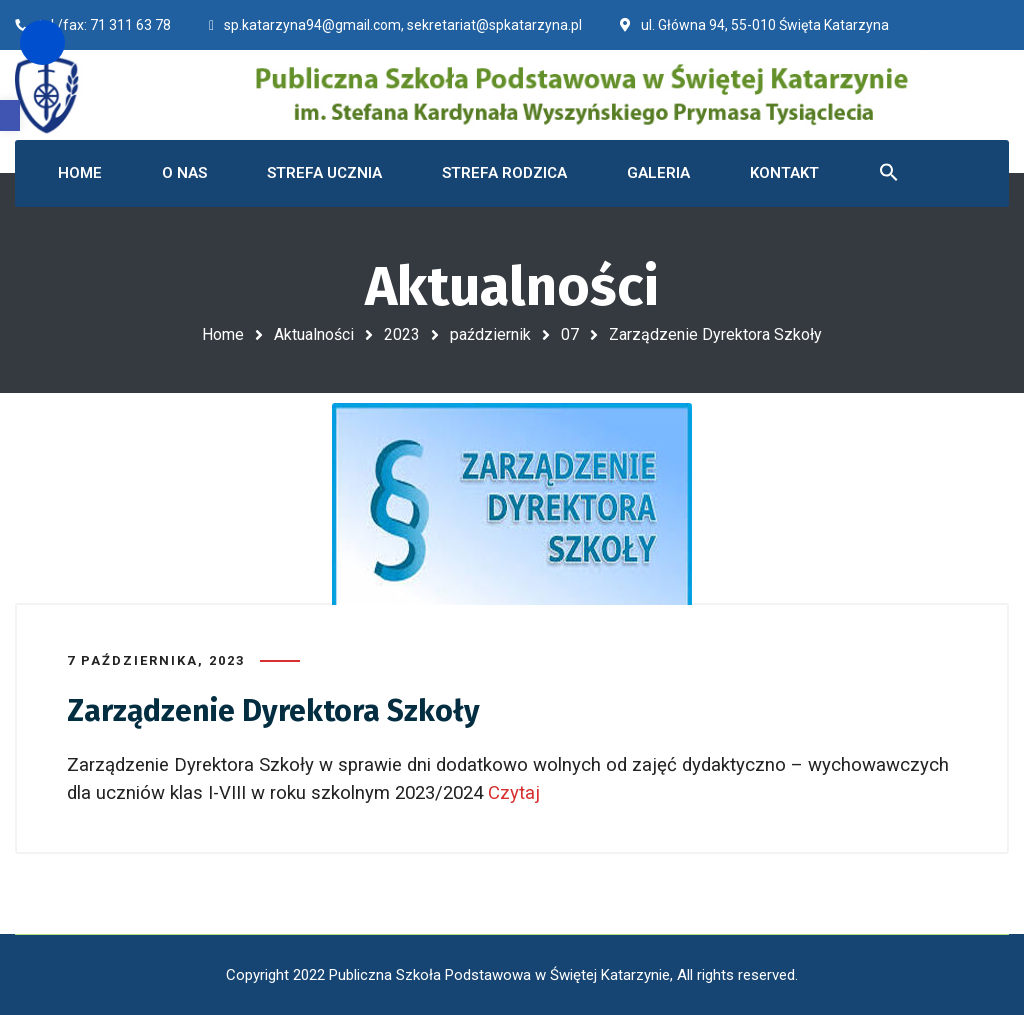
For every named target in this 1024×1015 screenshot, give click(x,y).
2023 (402, 334)
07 (570, 334)
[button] (10, 115)
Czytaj (516, 793)
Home (223, 334)
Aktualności (314, 334)
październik (490, 334)
